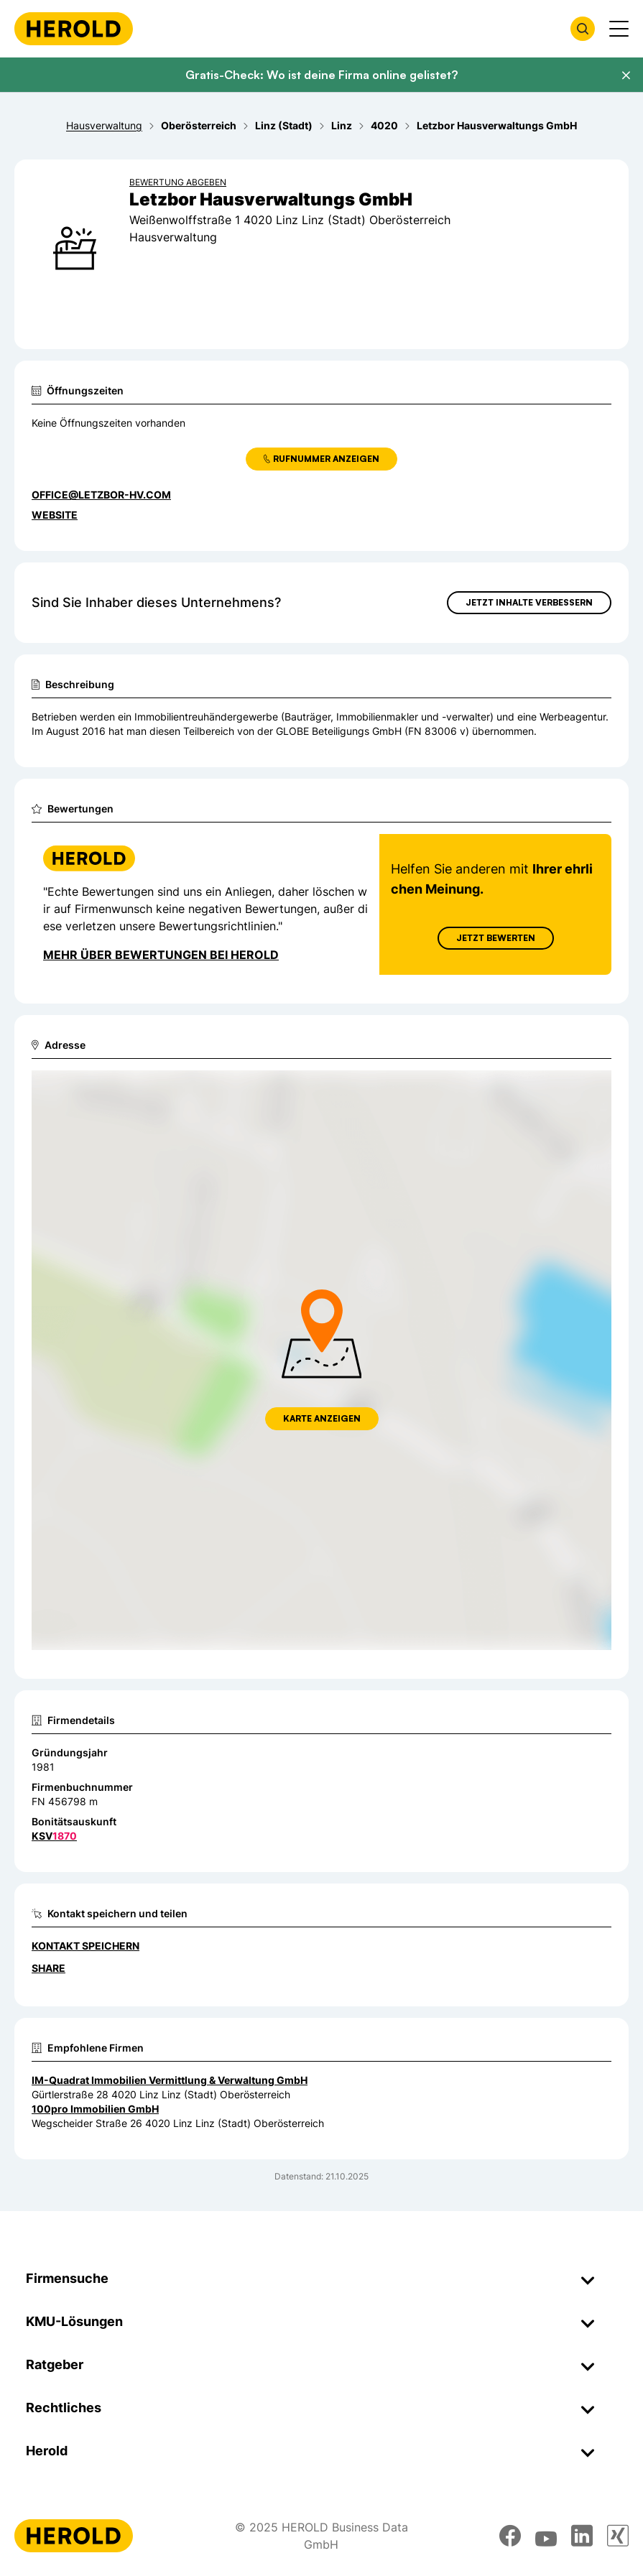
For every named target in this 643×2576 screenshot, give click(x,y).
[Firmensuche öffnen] (582, 29)
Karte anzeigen (322, 1418)
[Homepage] (73, 28)
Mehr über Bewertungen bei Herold (161, 955)
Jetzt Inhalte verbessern (529, 602)
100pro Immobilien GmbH (95, 2109)
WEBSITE (55, 515)
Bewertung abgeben (177, 182)
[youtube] (546, 2536)
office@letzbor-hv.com (101, 494)
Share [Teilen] (48, 1968)
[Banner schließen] (625, 75)
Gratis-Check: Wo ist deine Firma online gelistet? (321, 75)
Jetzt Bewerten (495, 937)
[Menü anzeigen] (619, 29)
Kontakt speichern (85, 1946)
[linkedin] (582, 2536)
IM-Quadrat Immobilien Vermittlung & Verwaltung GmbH (169, 2080)
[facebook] (510, 2536)
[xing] (618, 2536)
